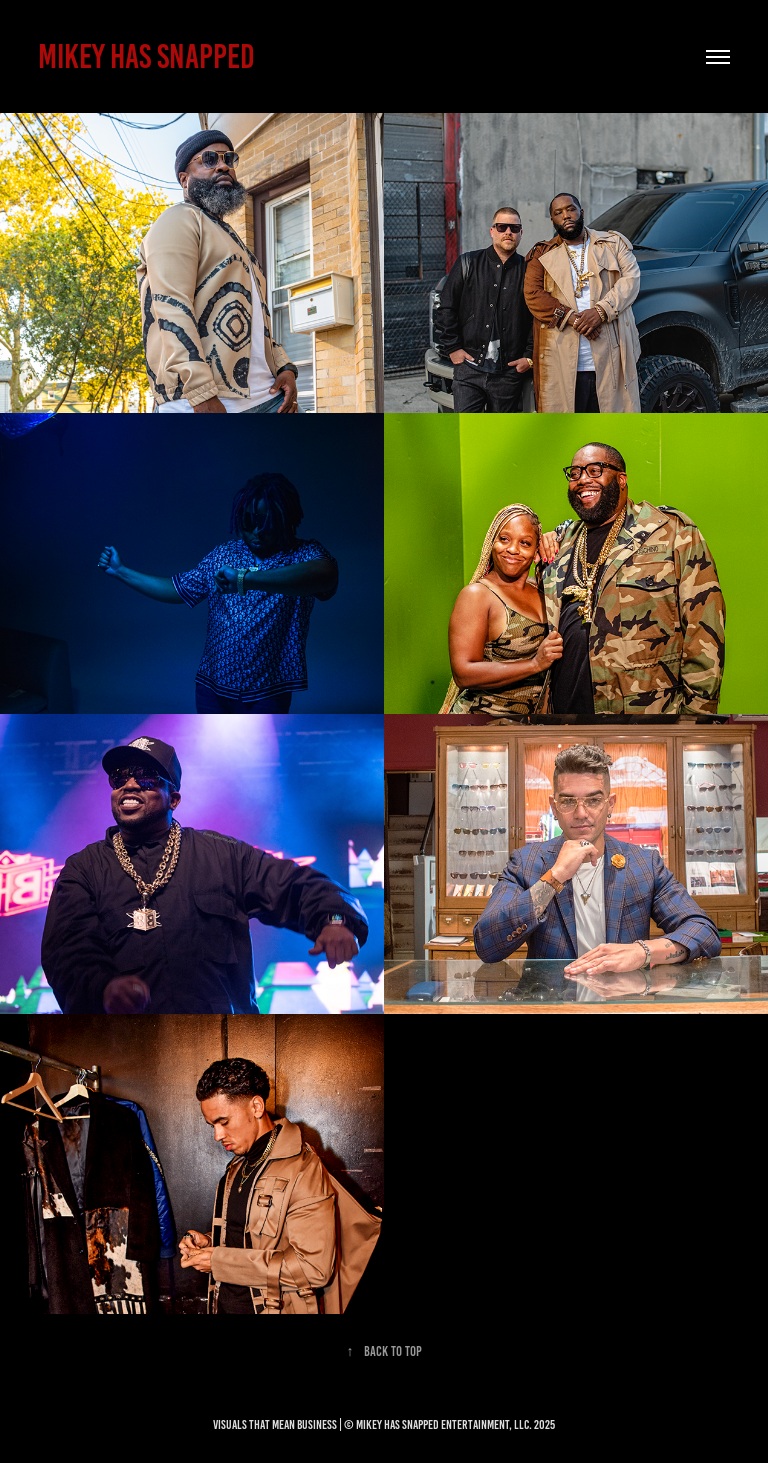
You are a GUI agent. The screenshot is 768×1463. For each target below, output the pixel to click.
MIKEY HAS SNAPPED (146, 56)
